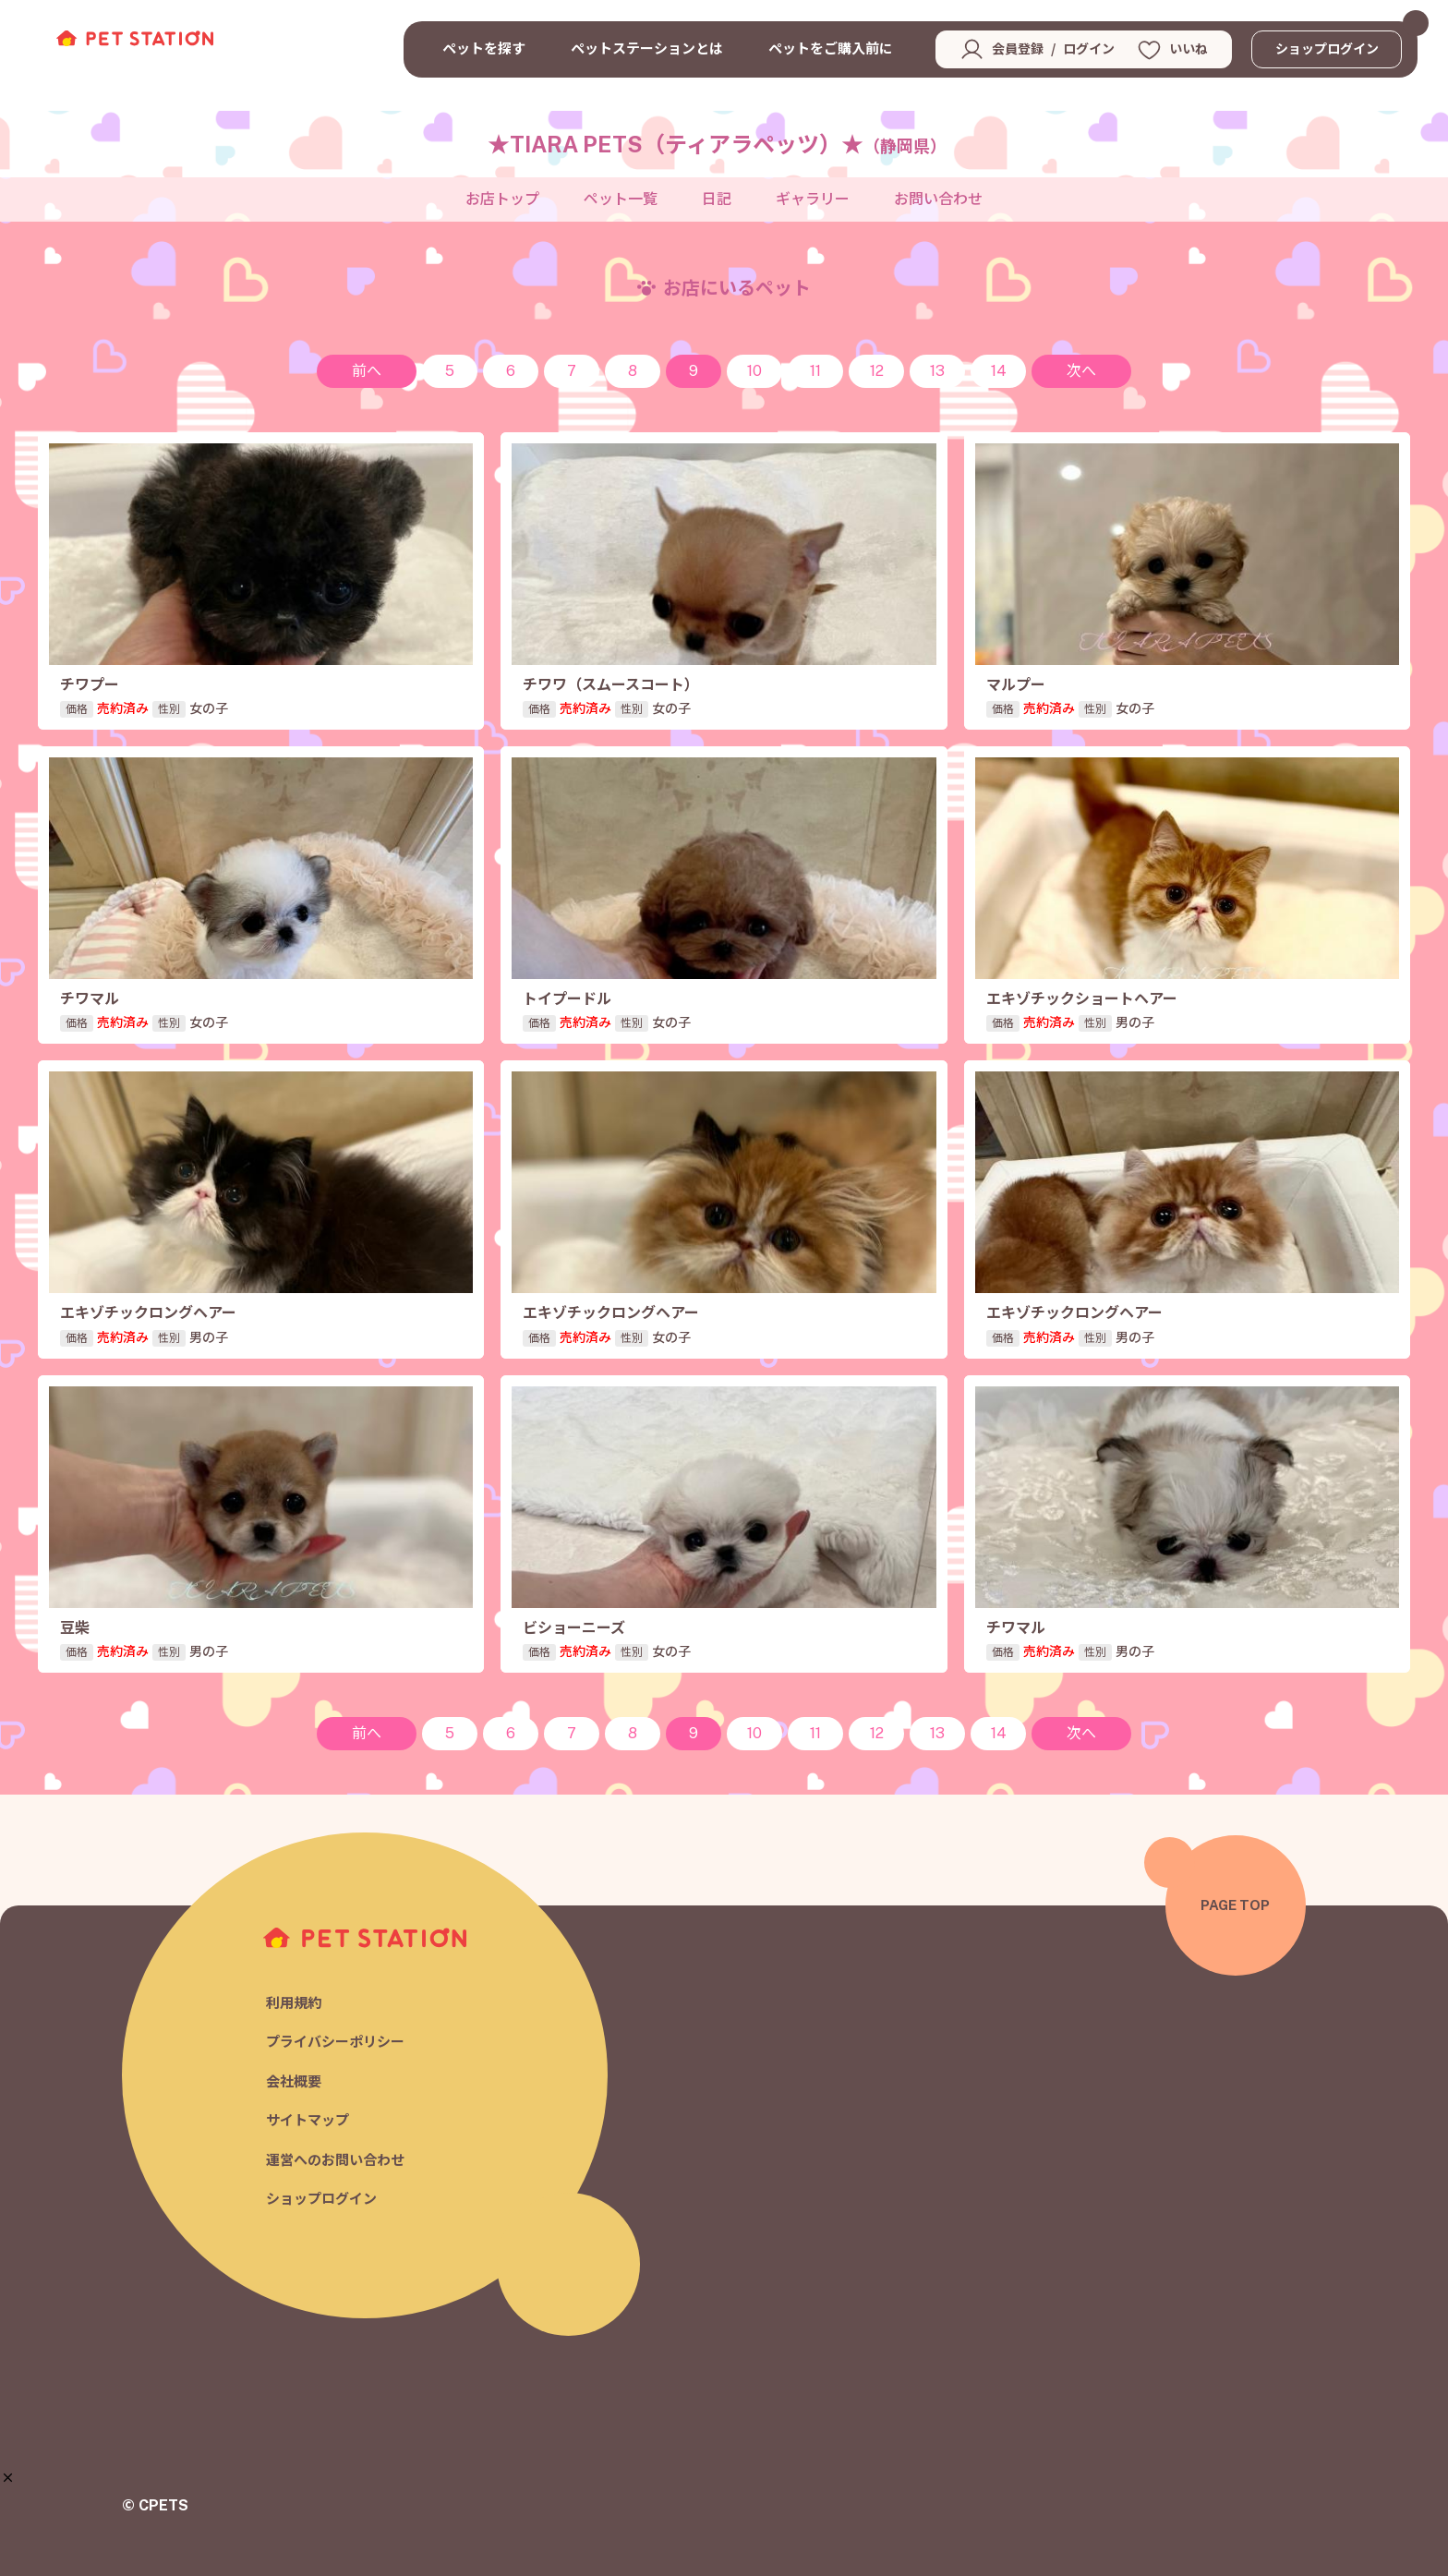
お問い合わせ (938, 199)
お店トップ (502, 199)
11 (815, 371)
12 (877, 371)
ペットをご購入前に (830, 48)
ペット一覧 (621, 199)
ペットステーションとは (647, 48)
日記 (716, 199)
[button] (8, 2478)
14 (999, 371)
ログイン (1089, 49)
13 (937, 371)
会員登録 (1018, 49)
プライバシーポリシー (335, 2042)
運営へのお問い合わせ (335, 2160)
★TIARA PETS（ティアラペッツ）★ (717, 144)
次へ (1081, 371)
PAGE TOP (1235, 1905)
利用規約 (293, 2003)
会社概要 (293, 2081)
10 (754, 371)
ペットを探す (483, 48)
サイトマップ (307, 2120)
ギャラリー (813, 199)
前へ (366, 371)
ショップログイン (1327, 49)
